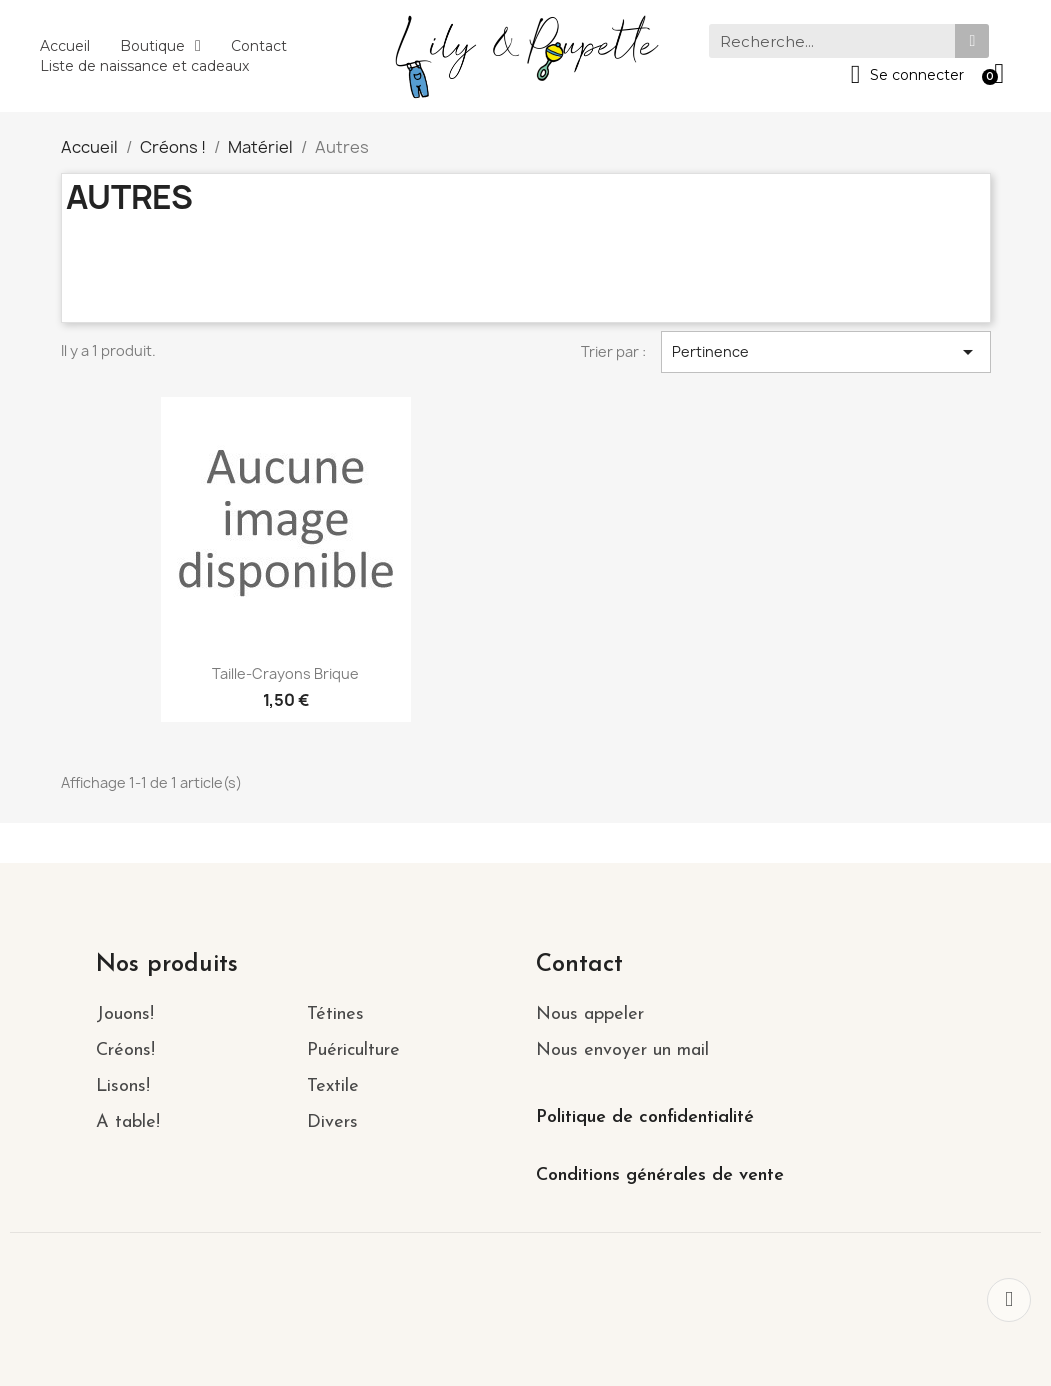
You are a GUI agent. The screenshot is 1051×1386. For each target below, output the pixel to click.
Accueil (65, 46)
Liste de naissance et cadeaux (144, 66)
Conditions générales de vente (660, 1175)
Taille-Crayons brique (285, 673)
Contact (259, 46)
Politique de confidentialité (645, 1117)
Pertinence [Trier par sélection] (826, 352)
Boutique (160, 46)
